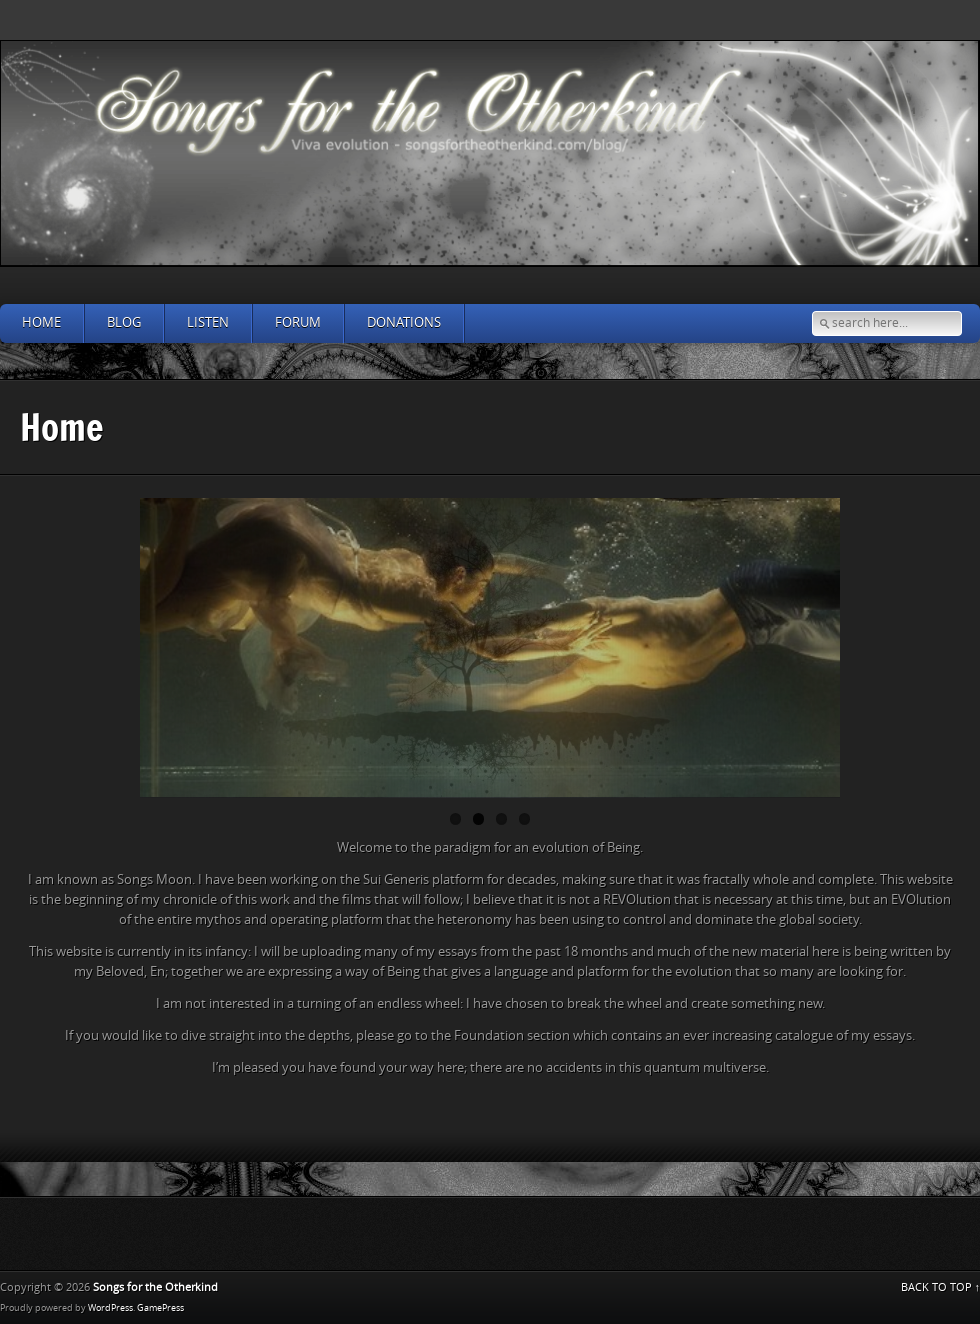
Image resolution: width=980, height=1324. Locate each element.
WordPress (110, 1308)
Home (41, 322)
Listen (208, 322)
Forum (298, 322)
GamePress (160, 1308)
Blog (124, 322)
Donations (404, 322)
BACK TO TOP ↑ (941, 1287)
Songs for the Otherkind (155, 1287)
